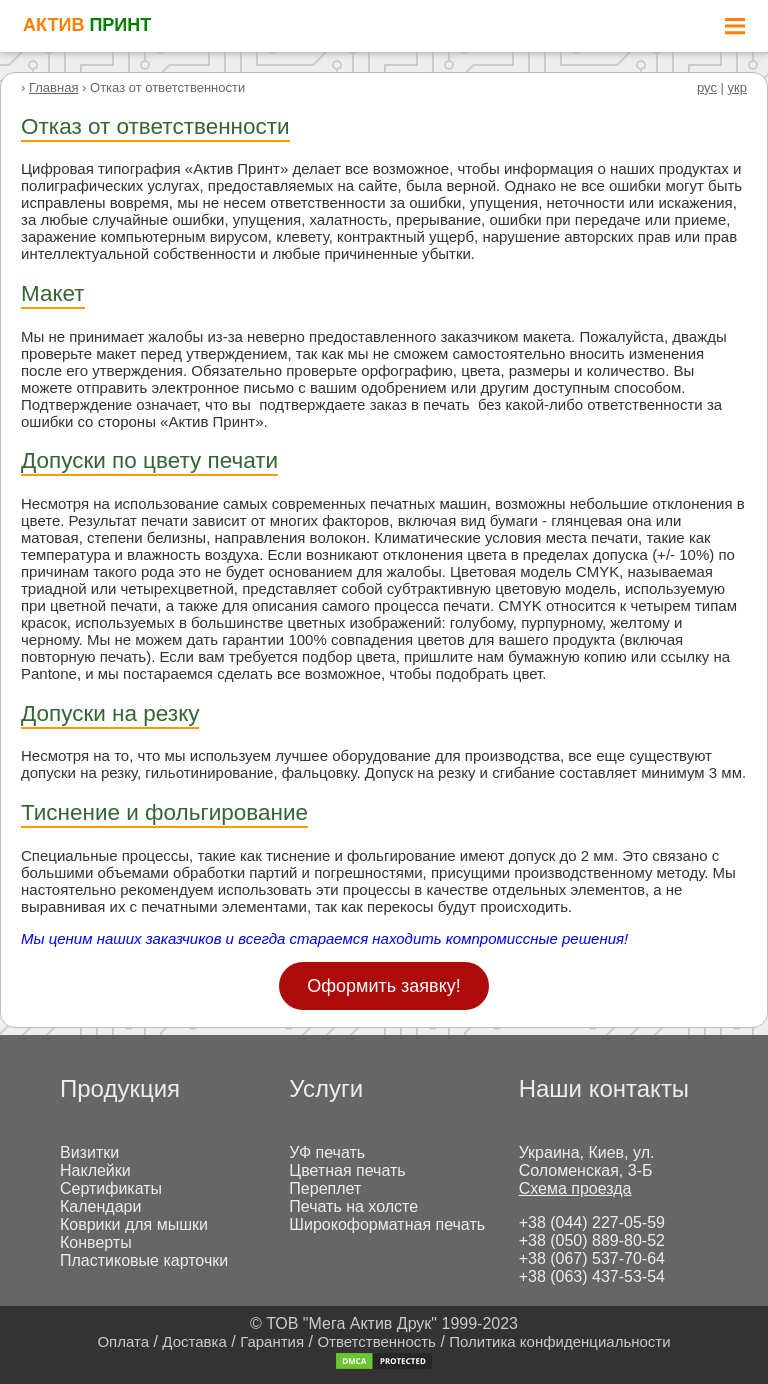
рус (707, 87)
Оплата (123, 1341)
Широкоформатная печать (387, 1224)
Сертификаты (111, 1188)
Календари (100, 1206)
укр (737, 87)
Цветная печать (347, 1170)
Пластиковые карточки (144, 1260)
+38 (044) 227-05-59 (592, 1222)
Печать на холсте (353, 1206)
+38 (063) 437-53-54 (592, 1276)
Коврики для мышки (134, 1224)
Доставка (194, 1341)
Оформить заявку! (384, 986)
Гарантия (272, 1341)
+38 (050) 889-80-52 (592, 1240)
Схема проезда (575, 1188)
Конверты (96, 1242)
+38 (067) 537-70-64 (592, 1258)
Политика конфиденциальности (559, 1341)
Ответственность (376, 1341)
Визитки (89, 1152)
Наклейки (95, 1170)
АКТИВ (87, 25)
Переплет (325, 1188)
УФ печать (327, 1152)
